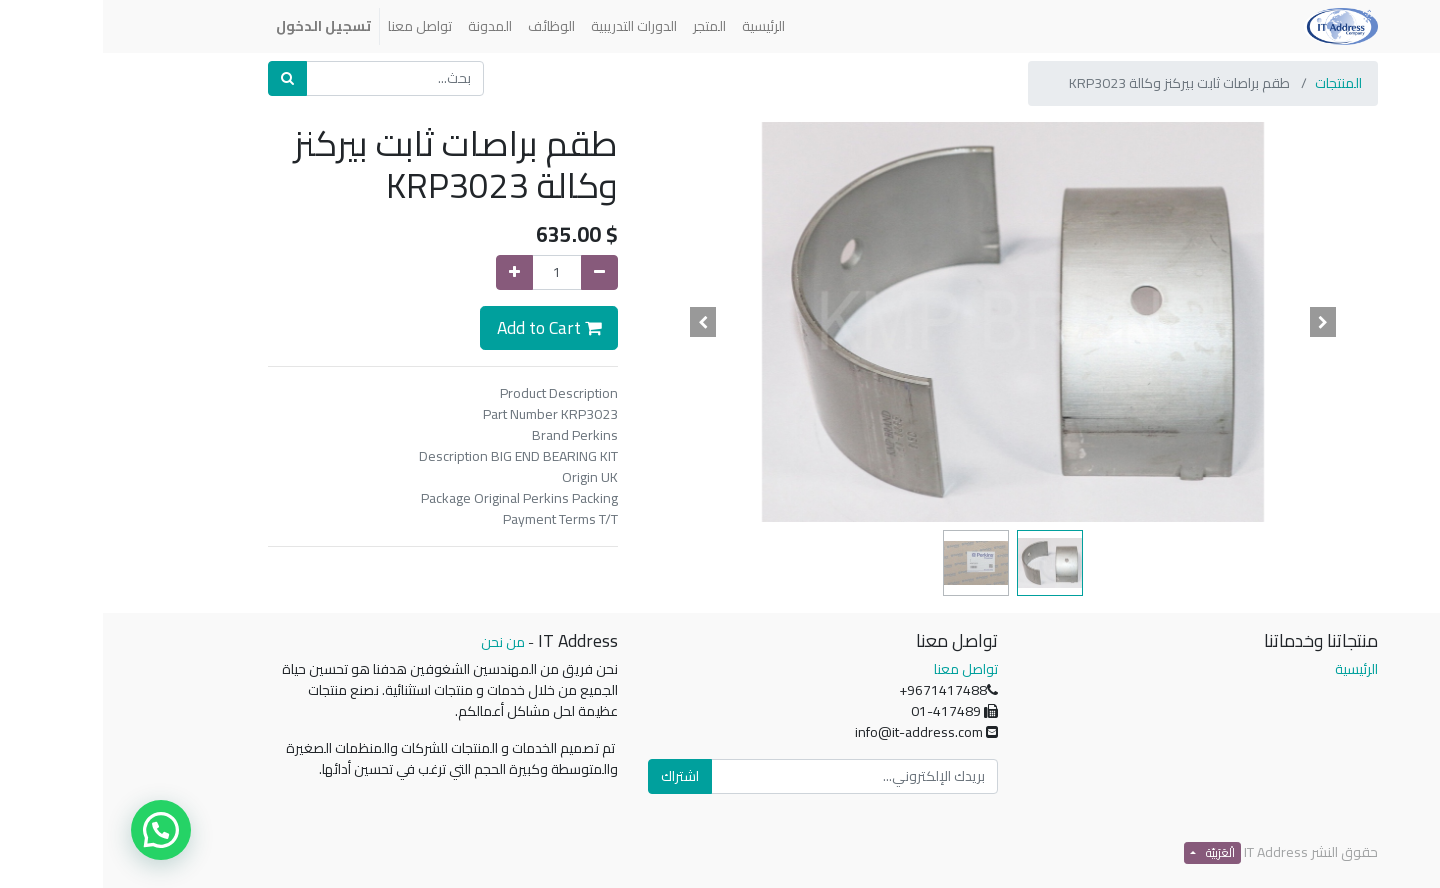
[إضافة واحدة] (411, 272)
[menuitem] (660, 26)
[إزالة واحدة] (496, 272)
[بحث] (184, 78)
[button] (1221, 322)
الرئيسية (1253, 669)
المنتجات (1235, 83)
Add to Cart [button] (446, 327)
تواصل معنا (863, 669)
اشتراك (577, 776)
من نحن (400, 642)
